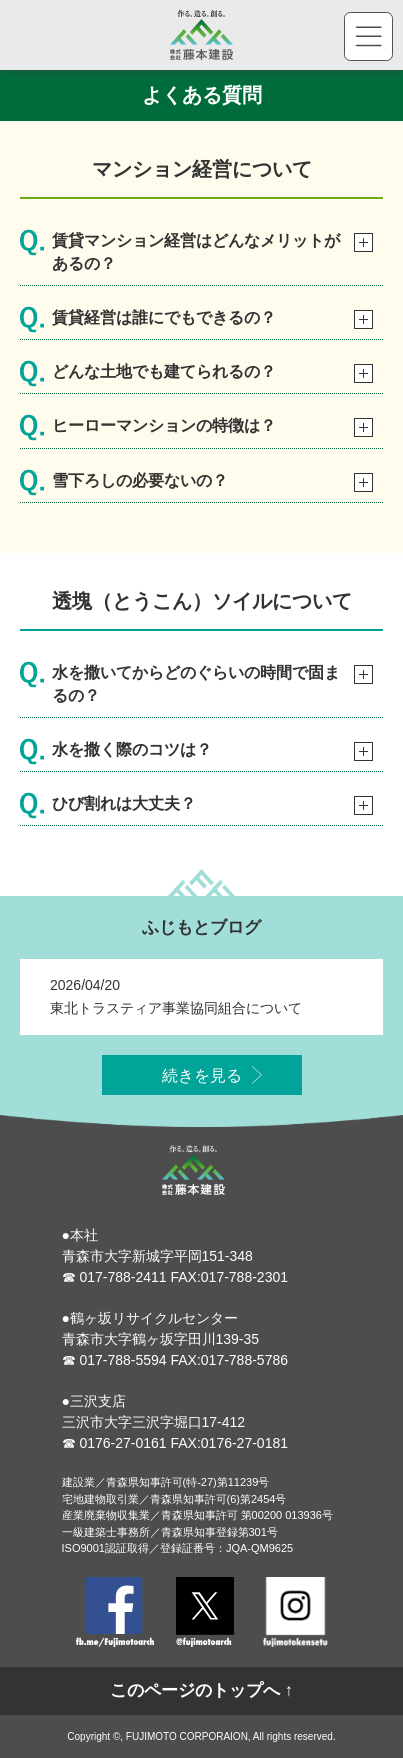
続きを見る (202, 1085)
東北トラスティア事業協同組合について (176, 1018)
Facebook (115, 1612)
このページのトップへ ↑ (201, 1690)
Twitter (205, 1612)
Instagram (295, 1612)
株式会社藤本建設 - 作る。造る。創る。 (202, 35)
